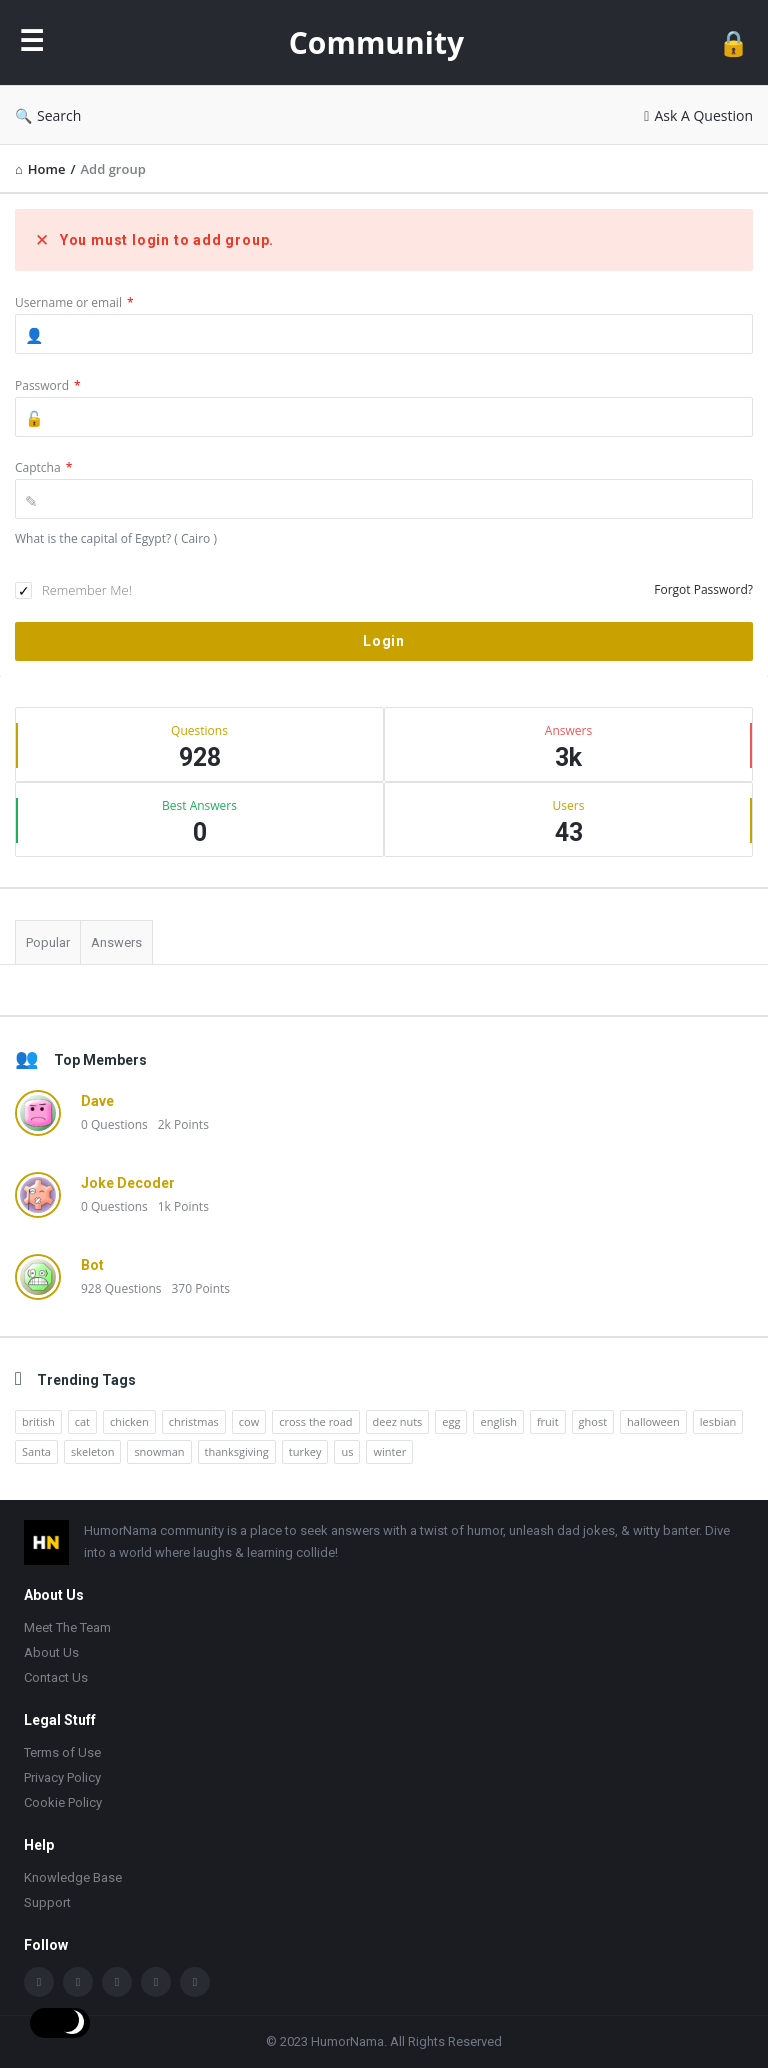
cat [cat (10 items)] (82, 1421)
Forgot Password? (703, 589)
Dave (97, 1101)
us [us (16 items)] (347, 1451)
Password (48, 385)
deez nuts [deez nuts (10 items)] (398, 1421)
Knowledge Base (73, 1877)
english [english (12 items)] (498, 1421)
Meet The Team (67, 1627)
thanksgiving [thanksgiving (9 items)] (237, 1451)
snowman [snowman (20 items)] (159, 1451)
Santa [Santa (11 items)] (36, 1451)
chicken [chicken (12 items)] (129, 1421)
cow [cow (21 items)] (249, 1421)
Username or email (74, 302)
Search (48, 115)
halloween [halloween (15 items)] (653, 1421)
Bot (92, 1265)
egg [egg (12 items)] (451, 1421)
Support (47, 1902)
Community (376, 42)
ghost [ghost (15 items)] (593, 1421)
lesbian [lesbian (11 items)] (718, 1421)
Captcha (43, 467)
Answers (116, 942)
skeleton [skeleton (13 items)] (92, 1451)
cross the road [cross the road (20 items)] (315, 1421)
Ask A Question (698, 115)
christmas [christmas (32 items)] (194, 1421)
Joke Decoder (128, 1183)
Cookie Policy (63, 1802)
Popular (48, 942)
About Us (51, 1652)
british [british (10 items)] (38, 1421)
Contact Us (56, 1677)
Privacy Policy (62, 1777)
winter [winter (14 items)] (389, 1451)
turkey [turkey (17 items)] (305, 1451)
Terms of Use (62, 1752)
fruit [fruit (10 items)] (548, 1421)
